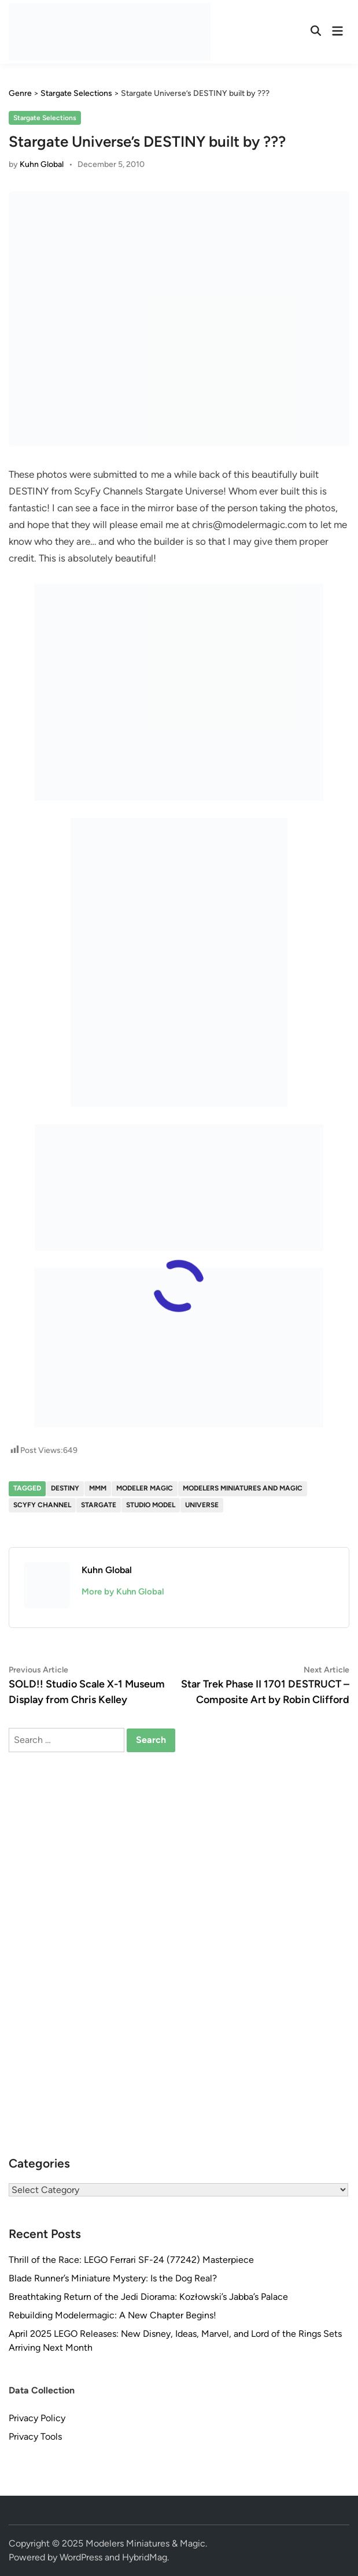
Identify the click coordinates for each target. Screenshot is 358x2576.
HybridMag (144, 2557)
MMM (97, 1488)
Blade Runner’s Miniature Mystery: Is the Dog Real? (113, 2278)
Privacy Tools (35, 2436)
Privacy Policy (37, 2418)
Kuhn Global (42, 164)
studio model (150, 1505)
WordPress (81, 2557)
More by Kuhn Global (123, 1591)
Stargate (98, 1505)
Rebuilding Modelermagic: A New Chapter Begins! (112, 2315)
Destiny (65, 1488)
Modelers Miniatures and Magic (242, 1488)
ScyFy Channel (42, 1505)
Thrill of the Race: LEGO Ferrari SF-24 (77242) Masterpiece (131, 2259)
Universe (202, 1505)
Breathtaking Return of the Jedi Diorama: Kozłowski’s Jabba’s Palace (148, 2296)
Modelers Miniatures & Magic (145, 2543)
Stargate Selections (44, 118)
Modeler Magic (144, 1488)
